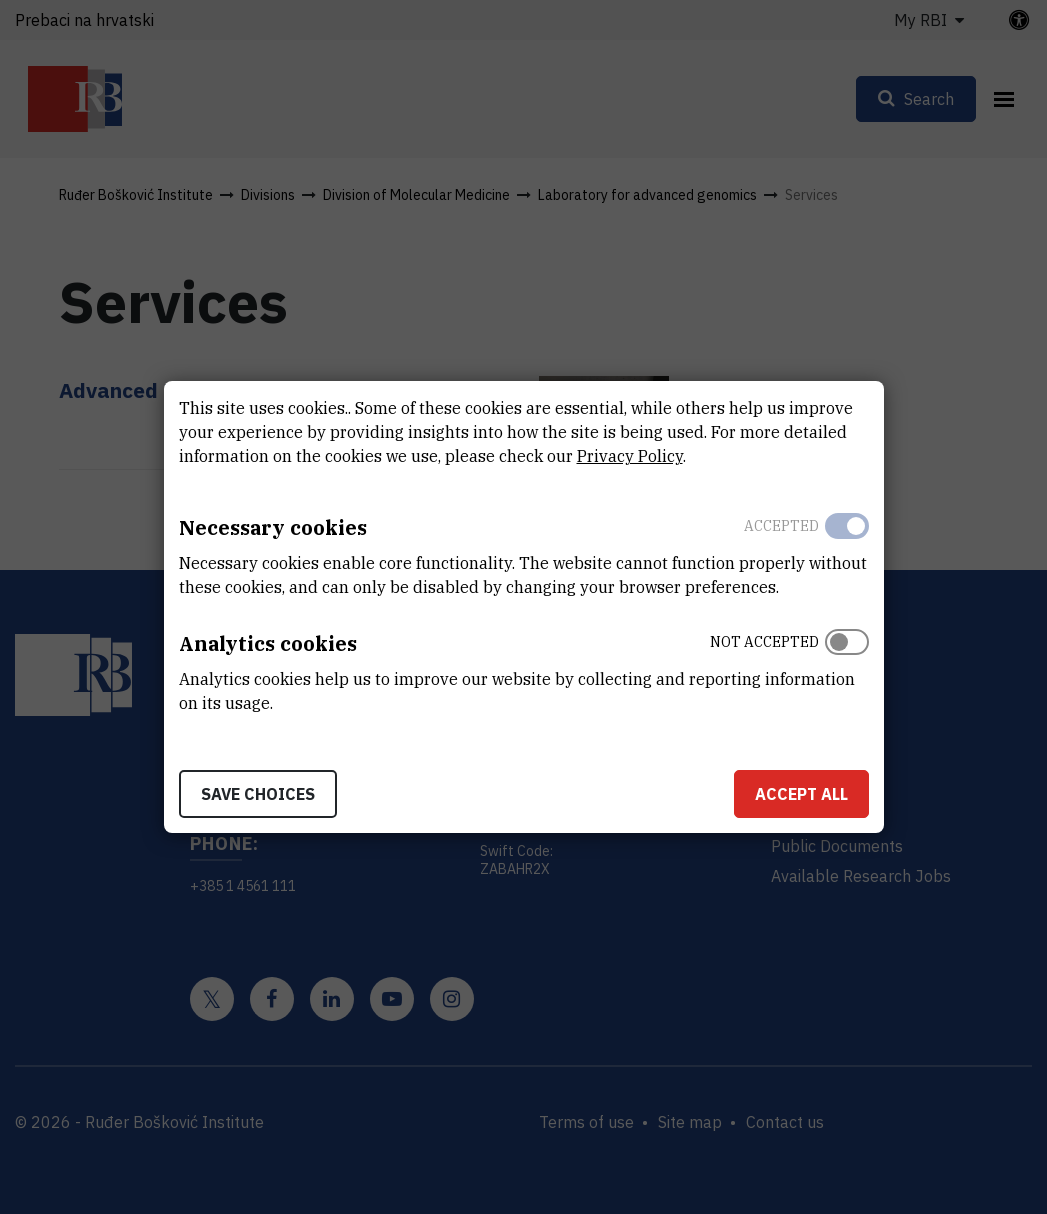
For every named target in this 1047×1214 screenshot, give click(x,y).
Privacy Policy (630, 456)
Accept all (801, 794)
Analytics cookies (268, 643)
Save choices (258, 794)
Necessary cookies (273, 527)
